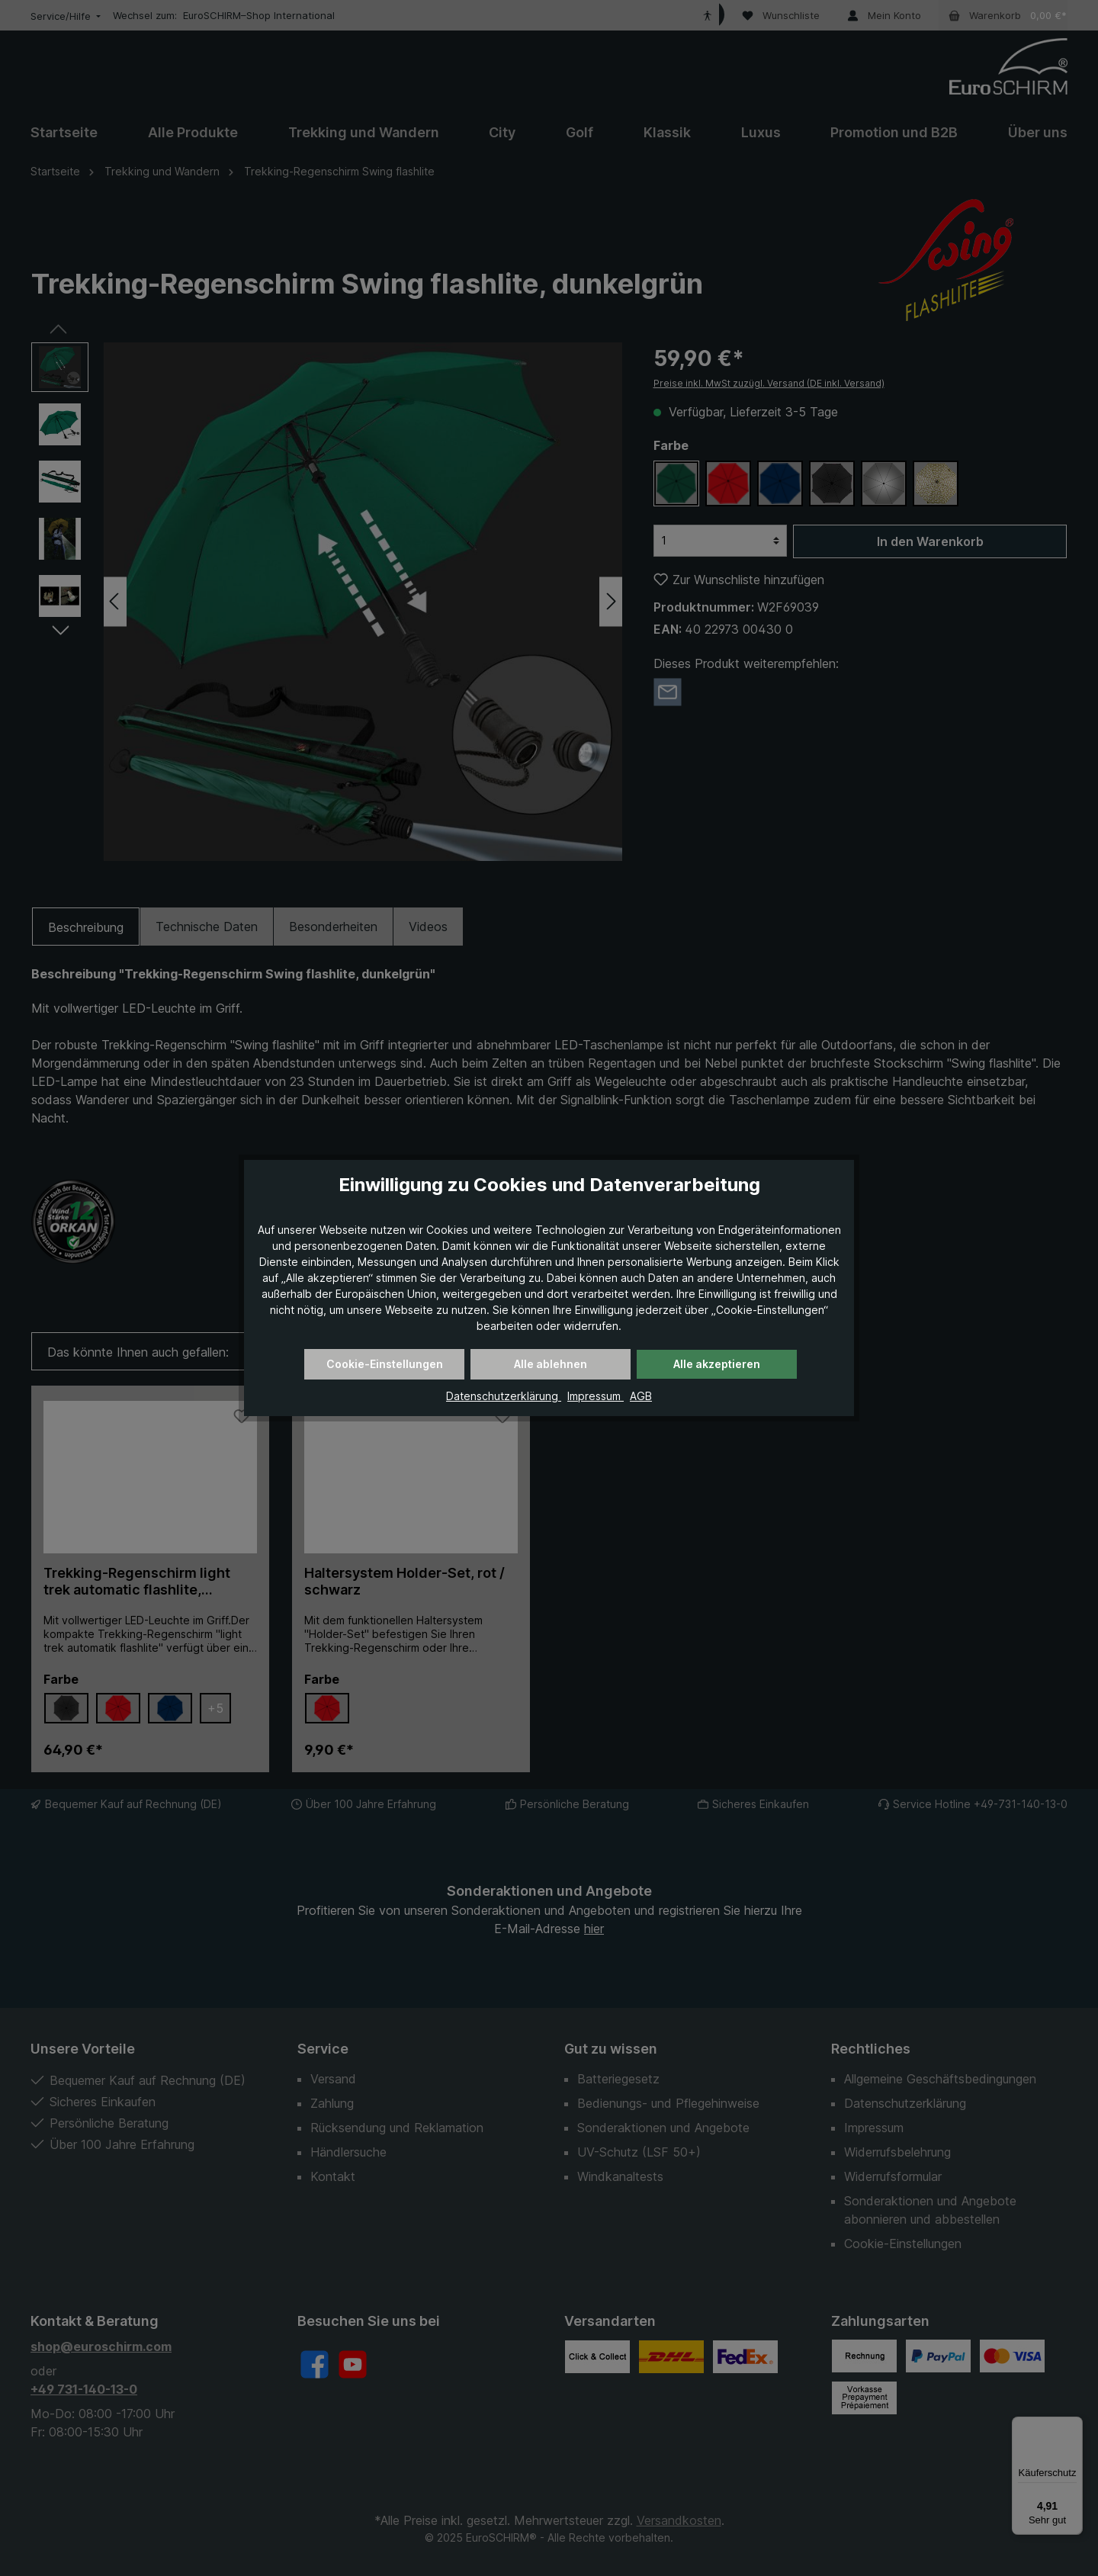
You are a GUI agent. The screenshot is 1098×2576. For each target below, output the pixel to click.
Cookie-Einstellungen (384, 1363)
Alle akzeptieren (716, 1363)
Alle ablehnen (550, 1363)
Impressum (595, 1395)
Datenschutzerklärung (503, 1395)
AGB (641, 1395)
